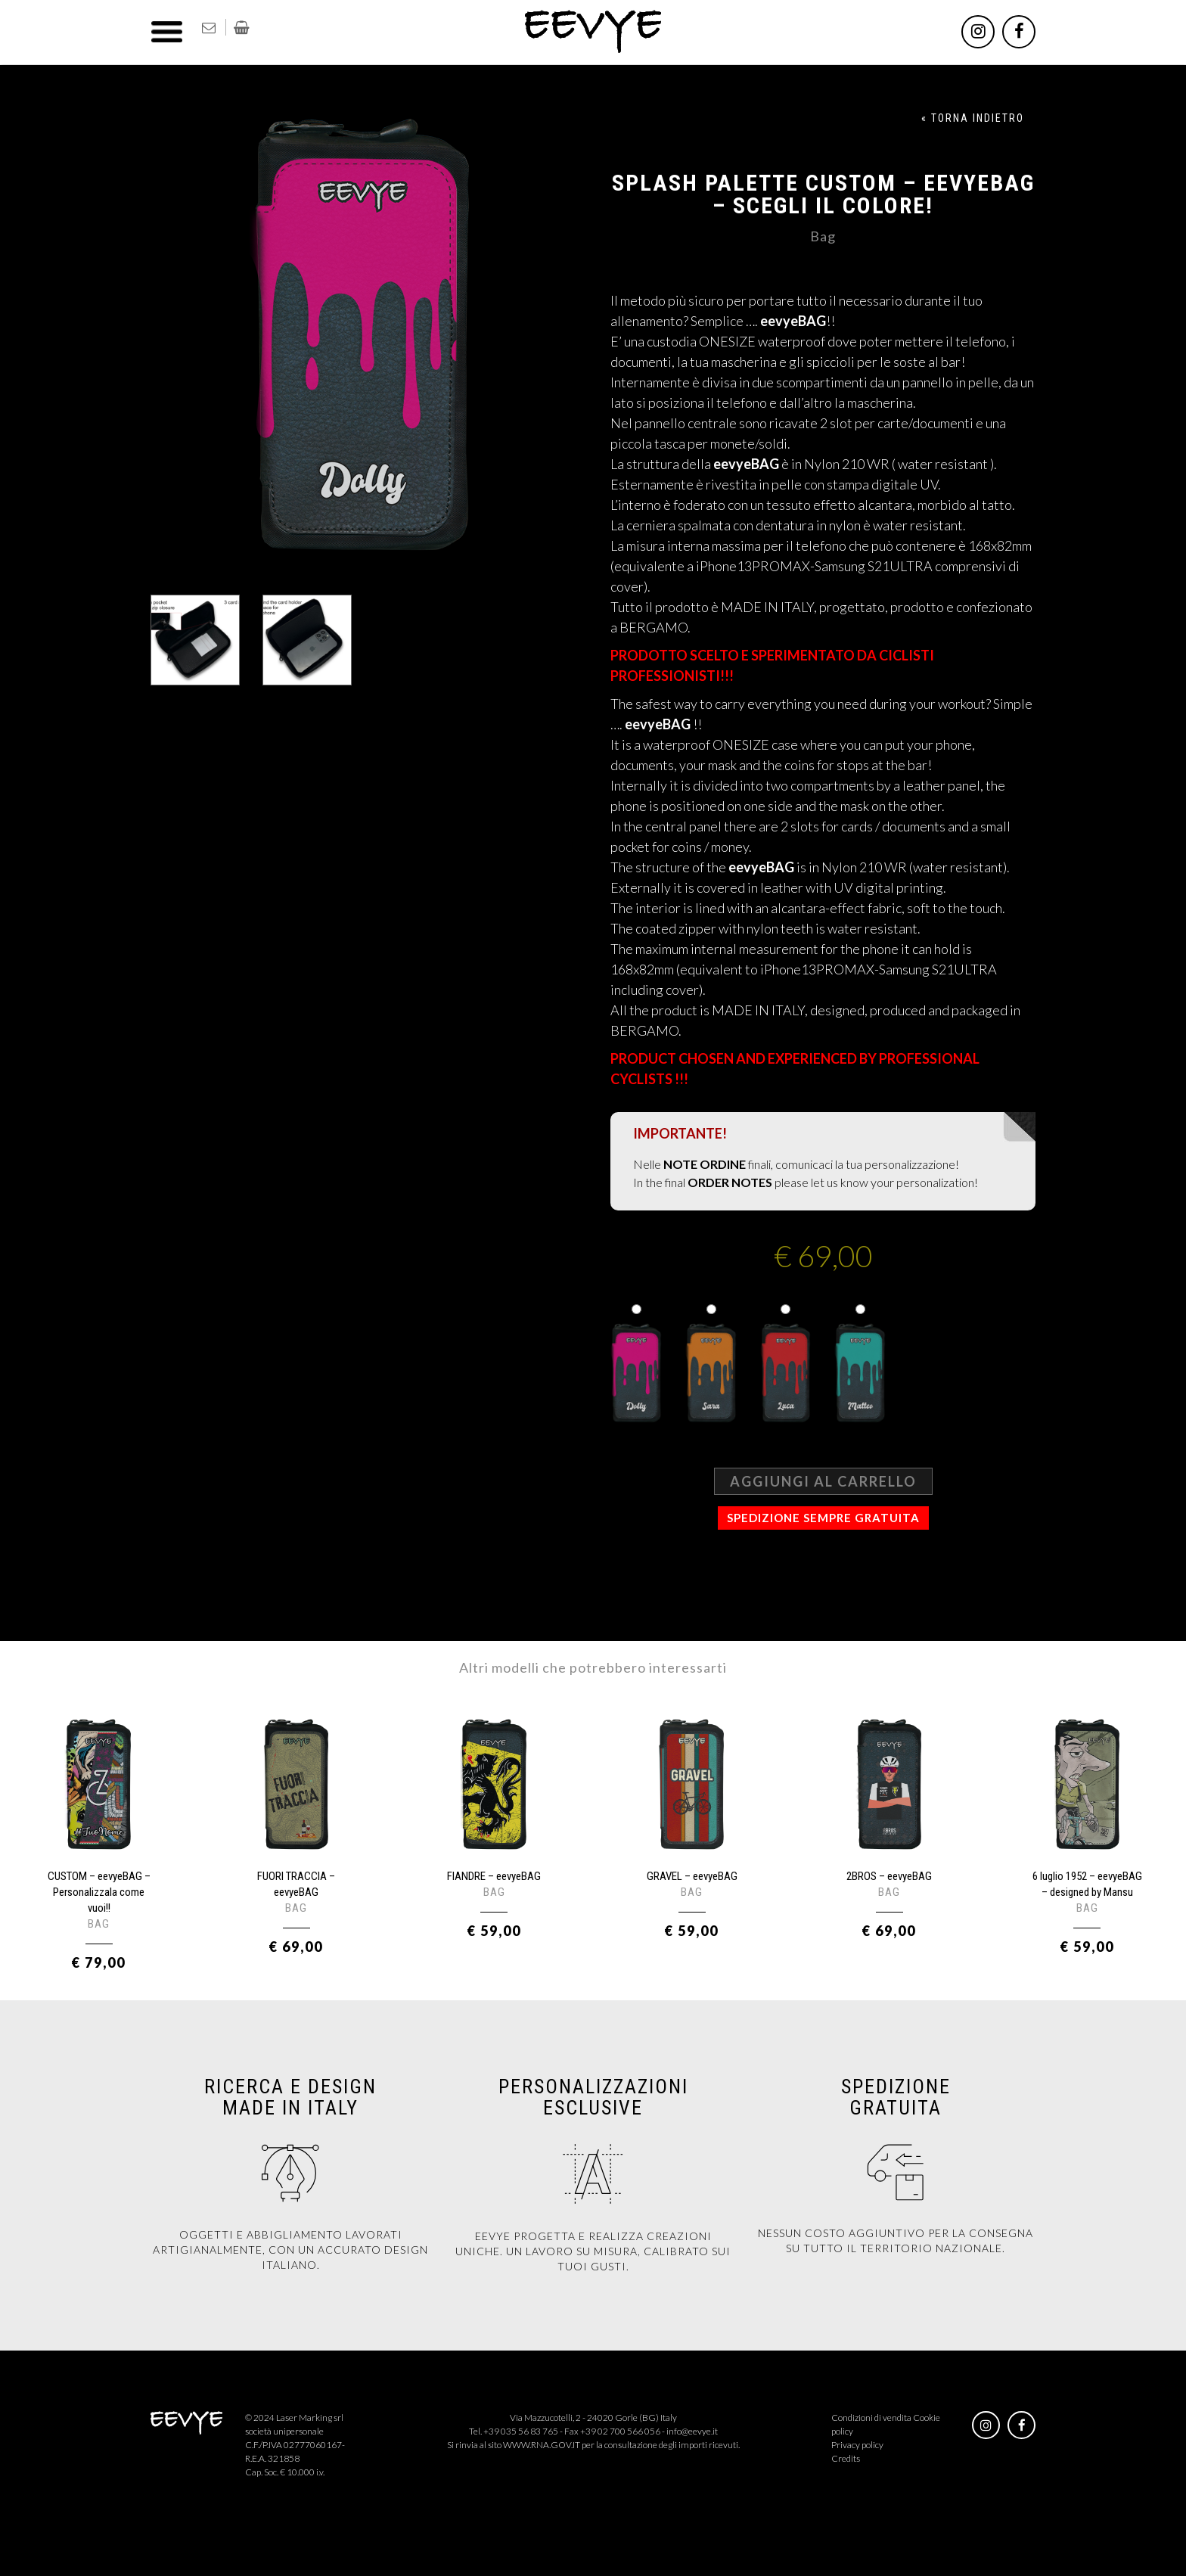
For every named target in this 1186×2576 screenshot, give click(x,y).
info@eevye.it (692, 2431)
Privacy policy (857, 2444)
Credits (845, 2458)
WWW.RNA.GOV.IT (541, 2444)
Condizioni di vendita (871, 2417)
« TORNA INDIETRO (972, 118)
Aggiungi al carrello (823, 1481)
